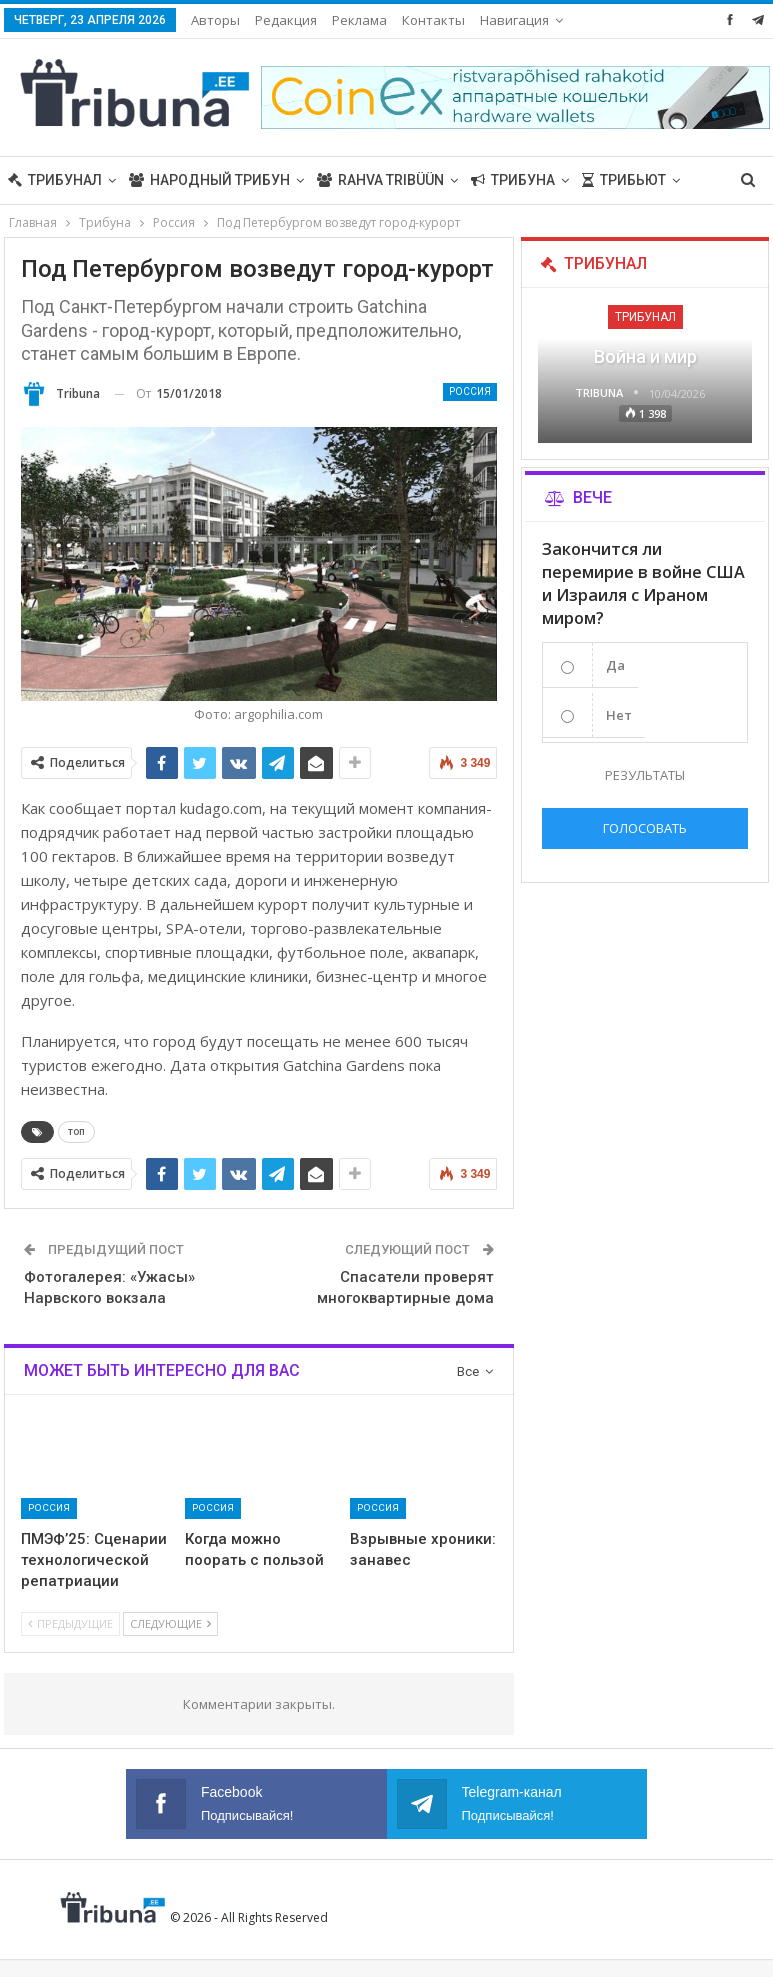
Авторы (215, 20)
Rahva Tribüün (380, 180)
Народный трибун (209, 180)
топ (76, 1131)
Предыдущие (70, 1623)
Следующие (170, 1623)
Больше (510, 20)
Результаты (645, 775)
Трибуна (513, 180)
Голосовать (645, 828)
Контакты (433, 20)
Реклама (359, 20)
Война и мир (645, 356)
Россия (470, 391)
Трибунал (55, 180)
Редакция (286, 20)
